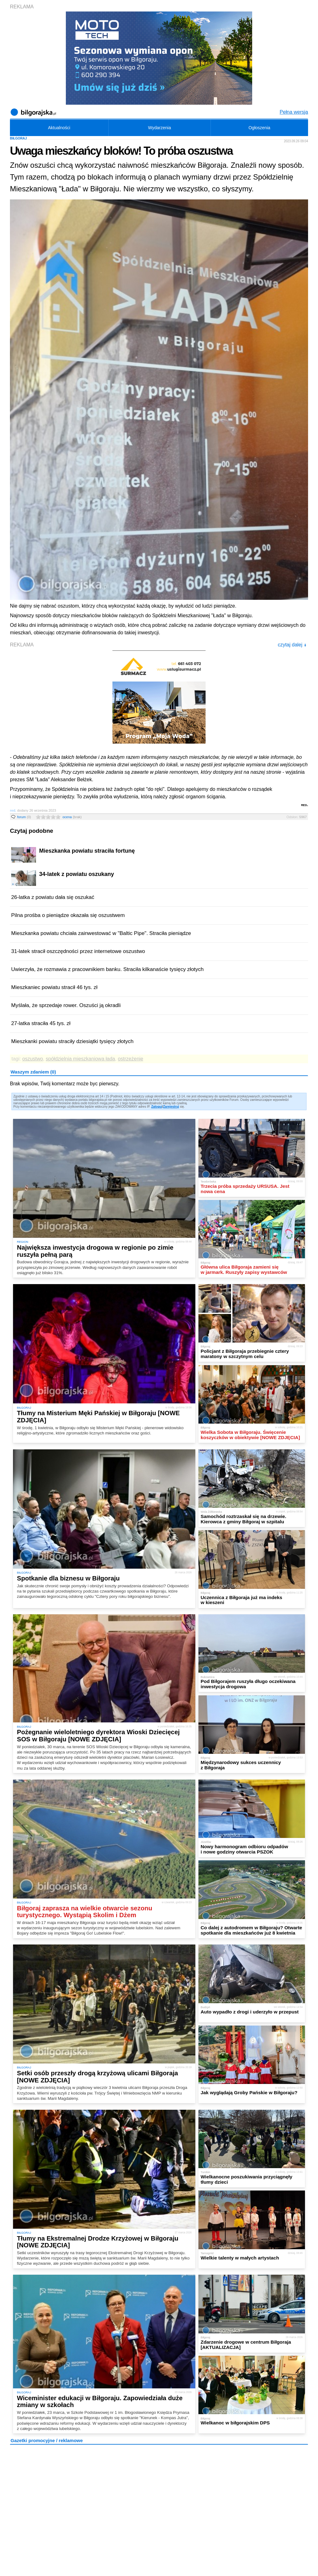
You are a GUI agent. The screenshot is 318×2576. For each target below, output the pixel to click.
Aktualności (59, 127)
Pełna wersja (293, 112)
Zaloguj (156, 1106)
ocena (72, 817)
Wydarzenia (159, 127)
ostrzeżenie (130, 1058)
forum (24, 817)
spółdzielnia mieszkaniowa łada (80, 1058)
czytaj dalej (292, 644)
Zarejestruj (171, 1106)
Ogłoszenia (259, 127)
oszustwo (32, 1058)
